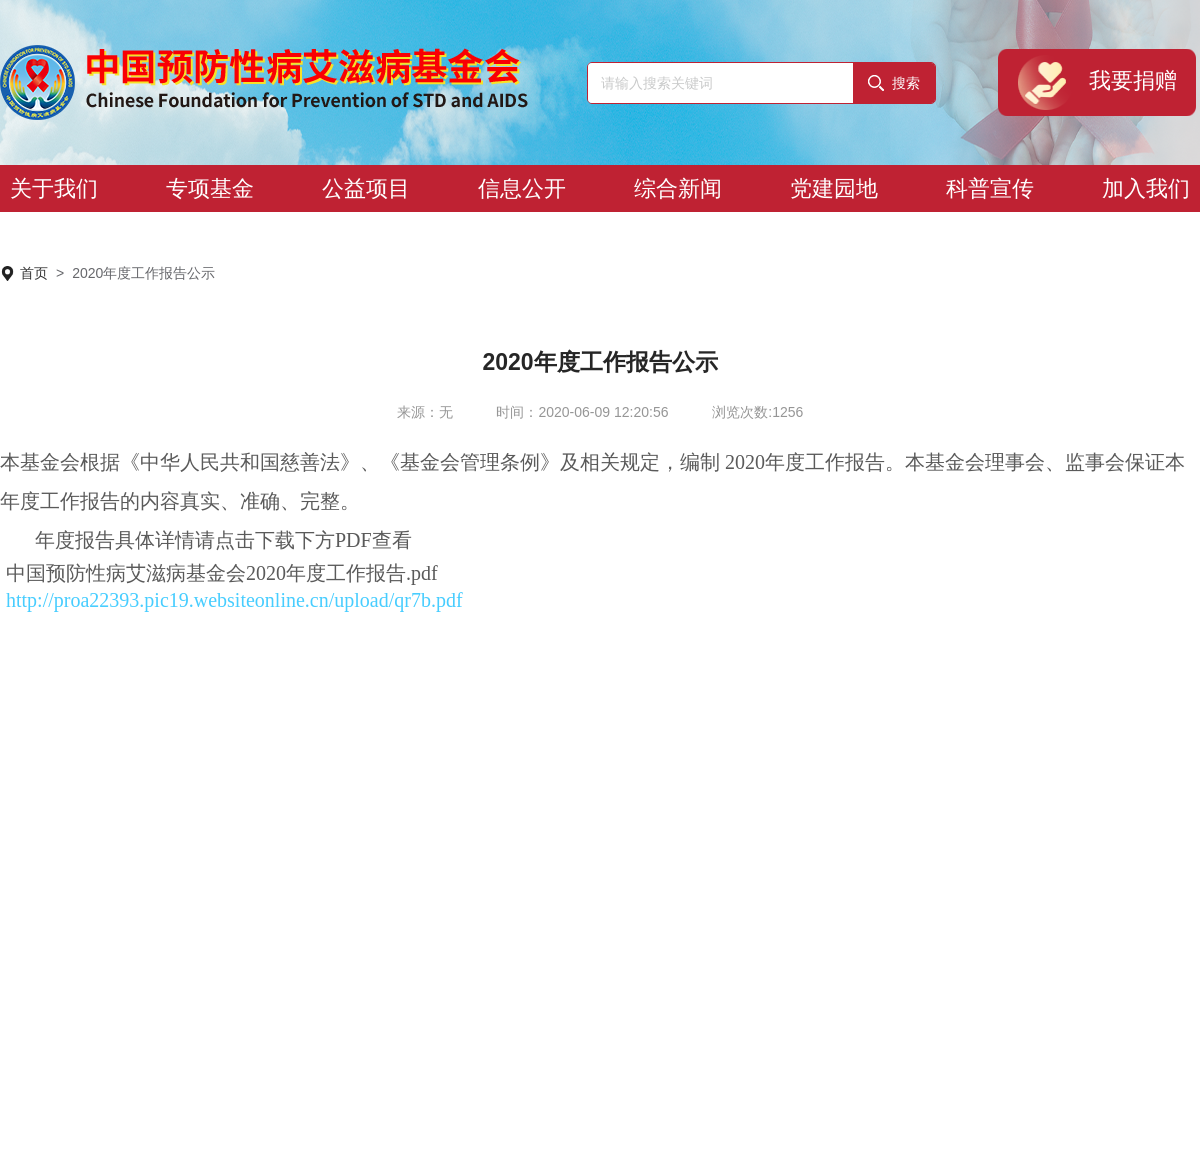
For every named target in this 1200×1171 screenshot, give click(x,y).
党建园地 (834, 188)
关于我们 (54, 188)
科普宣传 (990, 188)
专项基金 (210, 188)
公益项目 (366, 188)
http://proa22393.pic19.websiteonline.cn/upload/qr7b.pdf (234, 600)
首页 (34, 273)
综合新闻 (678, 188)
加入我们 (1146, 188)
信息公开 (522, 188)
